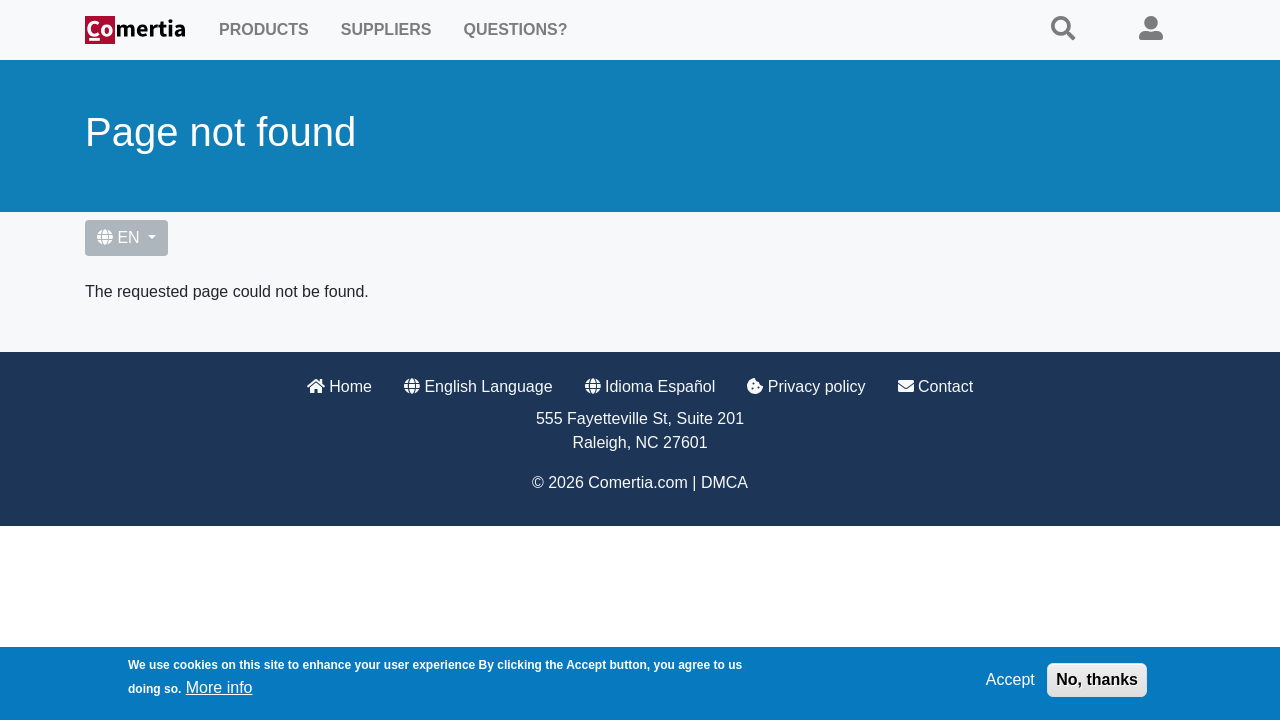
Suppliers (386, 29)
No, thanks (1097, 683)
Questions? (515, 29)
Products (264, 29)
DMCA (724, 482)
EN (120, 237)
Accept (1010, 683)
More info (219, 691)
